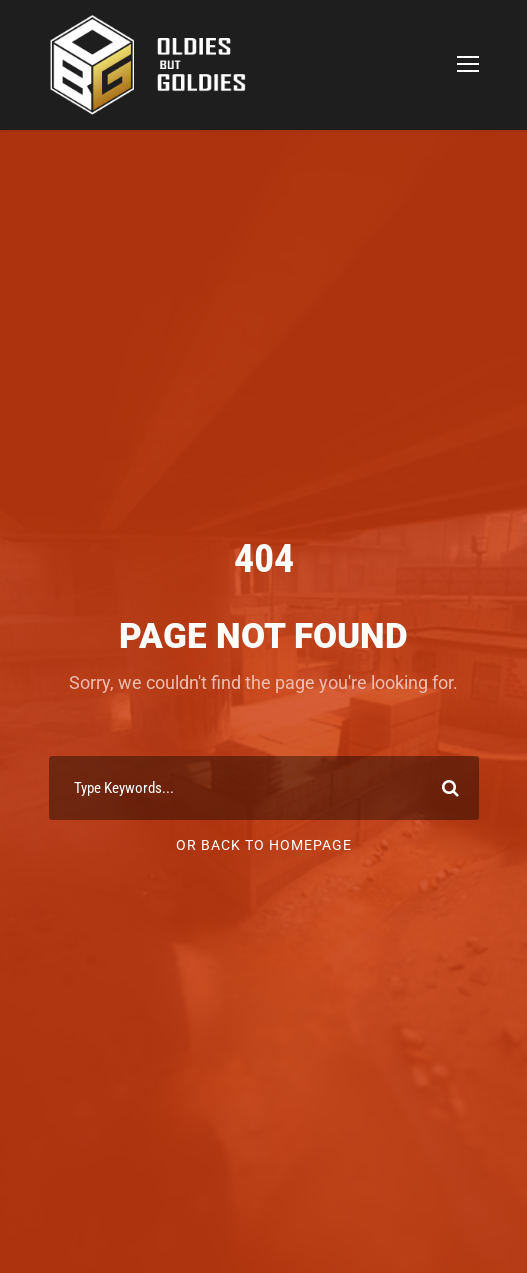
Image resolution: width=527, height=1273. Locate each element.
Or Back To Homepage (264, 845)
